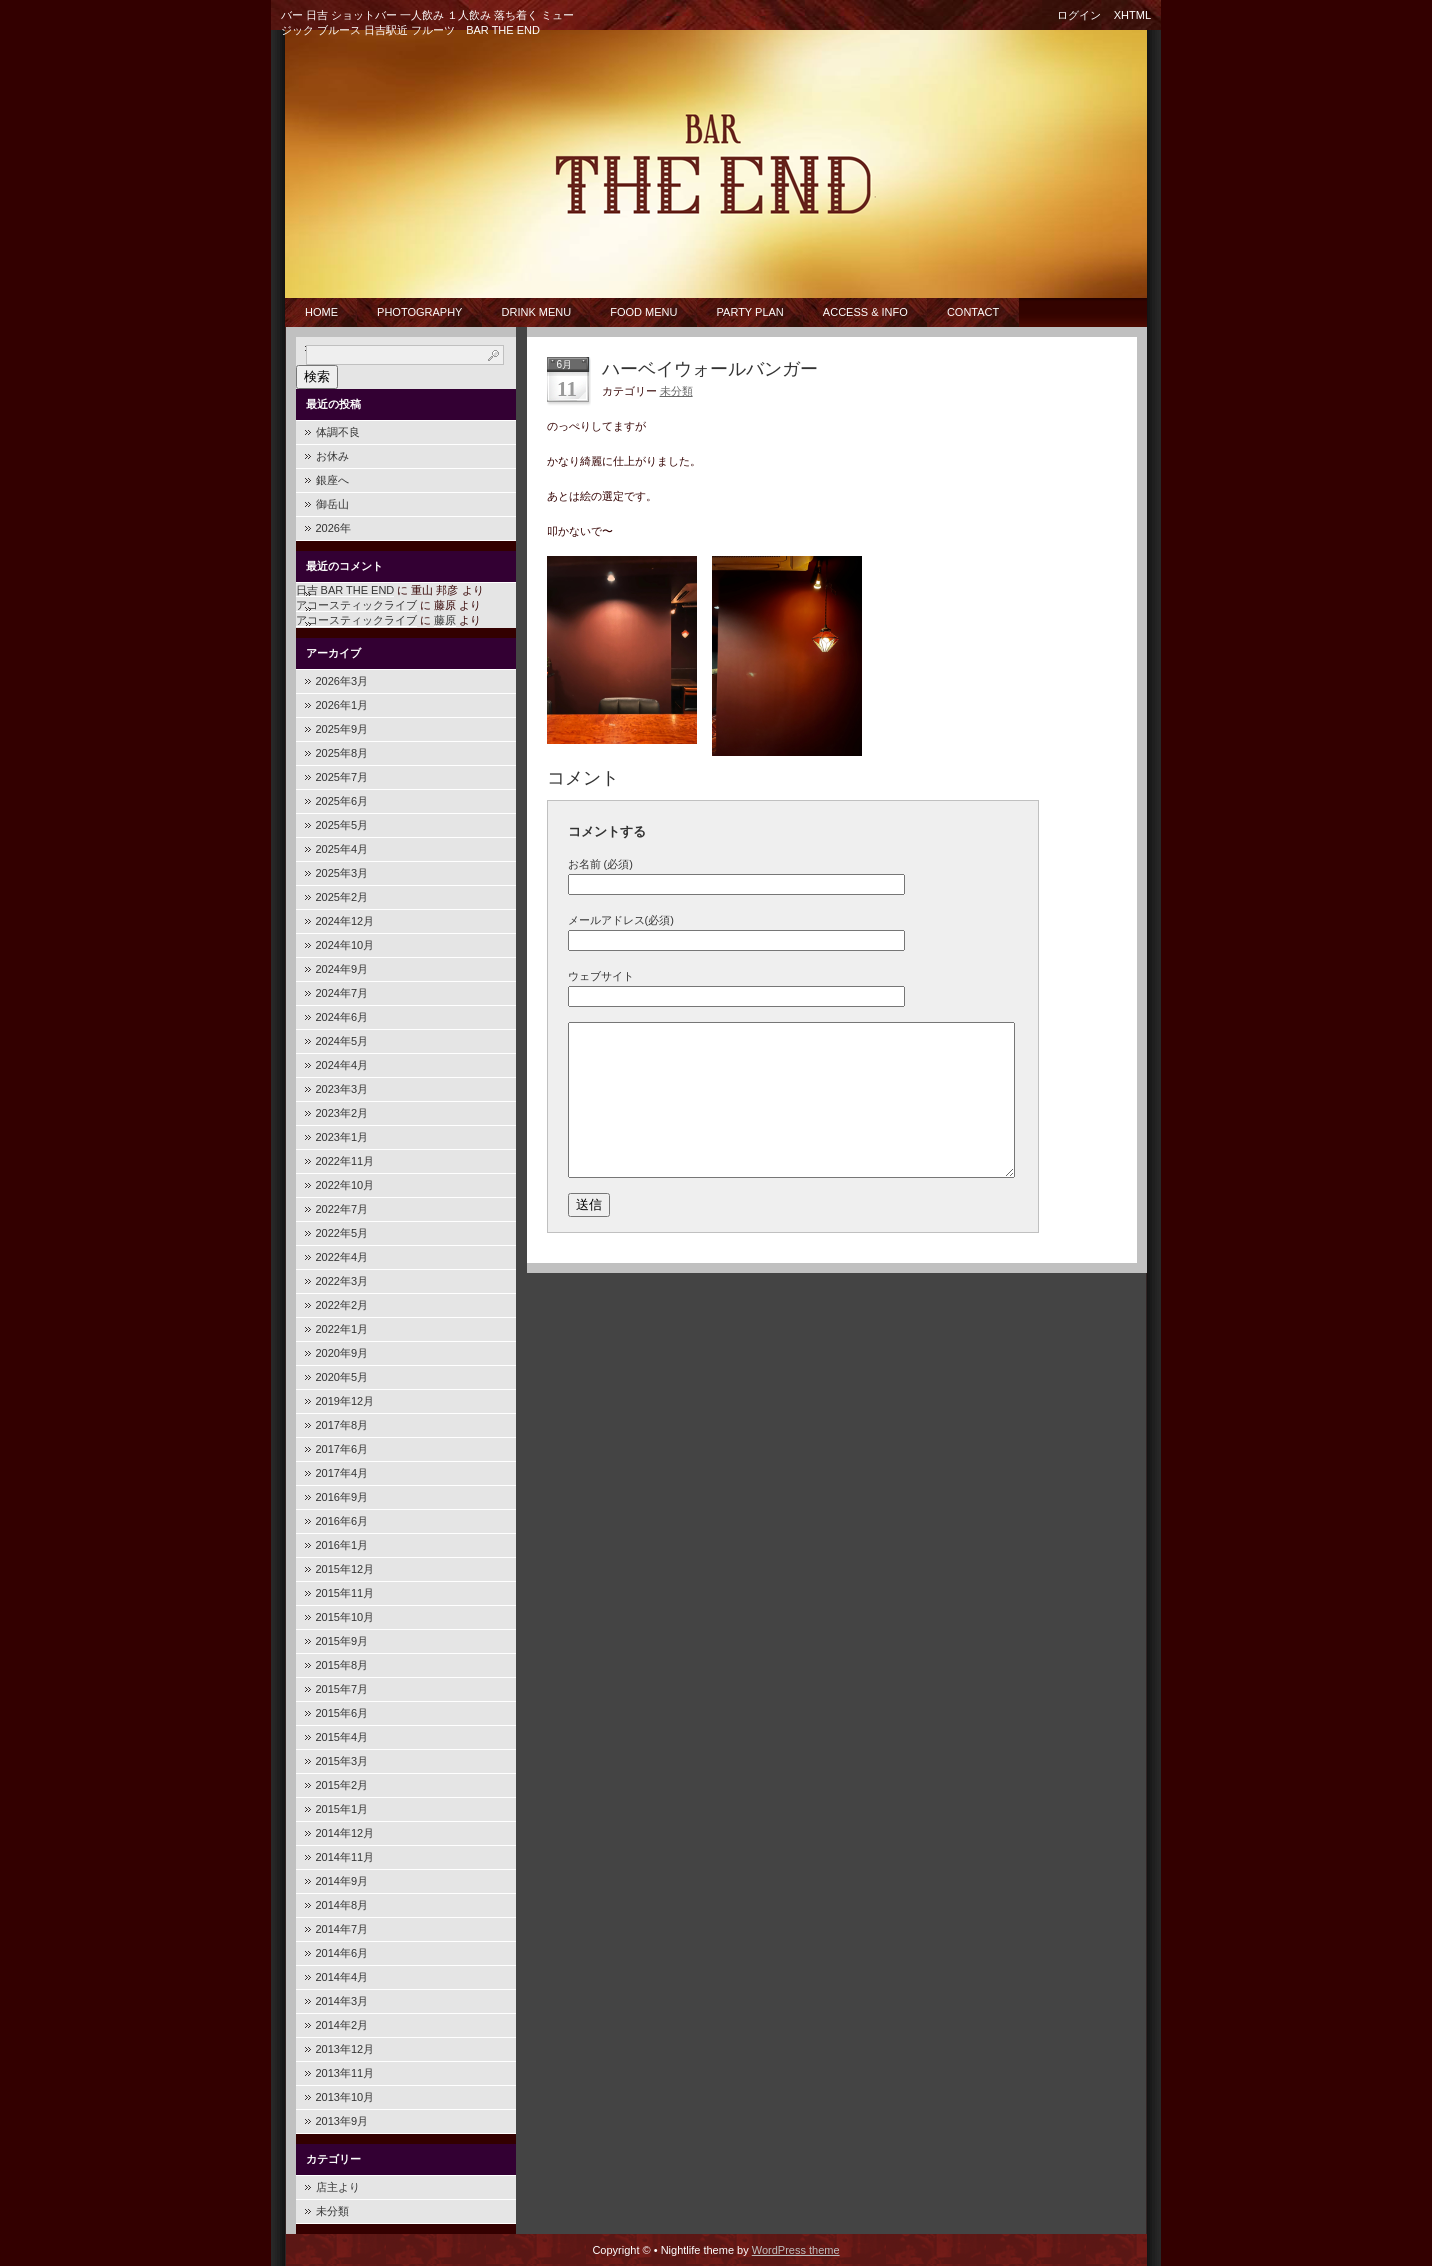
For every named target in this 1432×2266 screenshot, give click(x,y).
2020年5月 (342, 1377)
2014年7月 (342, 1929)
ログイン (1079, 15)
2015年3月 (342, 1761)
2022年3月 (342, 1281)
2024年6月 (342, 1017)
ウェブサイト (601, 976)
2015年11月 (345, 1593)
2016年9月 (342, 1497)
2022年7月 (342, 1209)
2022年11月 (345, 1161)
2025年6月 (342, 801)
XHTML (1132, 15)
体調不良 (338, 432)
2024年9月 (342, 969)
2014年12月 (345, 1833)
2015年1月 (342, 1809)
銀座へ (332, 480)
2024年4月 (342, 1065)
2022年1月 (342, 1329)
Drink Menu (537, 312)
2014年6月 (342, 1953)
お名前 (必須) (600, 864)
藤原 (445, 620)
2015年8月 (342, 1665)
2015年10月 (345, 1617)
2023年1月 (342, 1137)
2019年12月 (345, 1401)
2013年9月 (342, 2121)
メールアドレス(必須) (621, 920)
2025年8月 (342, 753)
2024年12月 (345, 921)
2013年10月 (345, 2097)
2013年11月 (345, 2073)
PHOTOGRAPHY (419, 312)
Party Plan (750, 312)
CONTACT (973, 312)
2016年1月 (342, 1545)
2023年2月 (342, 1113)
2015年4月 (342, 1737)
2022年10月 (345, 1185)
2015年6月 (342, 1713)
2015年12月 (345, 1569)
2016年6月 (342, 1521)
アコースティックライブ (356, 605)
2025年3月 (342, 873)
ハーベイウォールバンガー (710, 369)
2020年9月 (342, 1353)
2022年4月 (342, 1257)
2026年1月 (342, 705)
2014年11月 (345, 1857)
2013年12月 (345, 2049)
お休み (332, 456)
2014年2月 (342, 2025)
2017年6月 (342, 1449)
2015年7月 (342, 1689)
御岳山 (332, 504)
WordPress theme (796, 2250)
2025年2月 (342, 897)
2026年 (333, 528)
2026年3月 (342, 681)
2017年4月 (342, 1473)
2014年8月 (342, 1905)
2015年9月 (342, 1641)
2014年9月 (342, 1881)
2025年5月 (342, 825)
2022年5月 (342, 1233)
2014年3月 (342, 2001)
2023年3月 (342, 1089)
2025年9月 (342, 729)
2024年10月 (345, 945)
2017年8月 (342, 1425)
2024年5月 (342, 1041)
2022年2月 (342, 1305)
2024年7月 (342, 993)
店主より (338, 2187)
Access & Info (865, 312)
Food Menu (643, 312)
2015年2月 (342, 1785)
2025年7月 (342, 777)
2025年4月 (342, 849)
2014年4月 (342, 1977)
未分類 (332, 2211)
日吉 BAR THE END (345, 590)
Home (321, 312)
